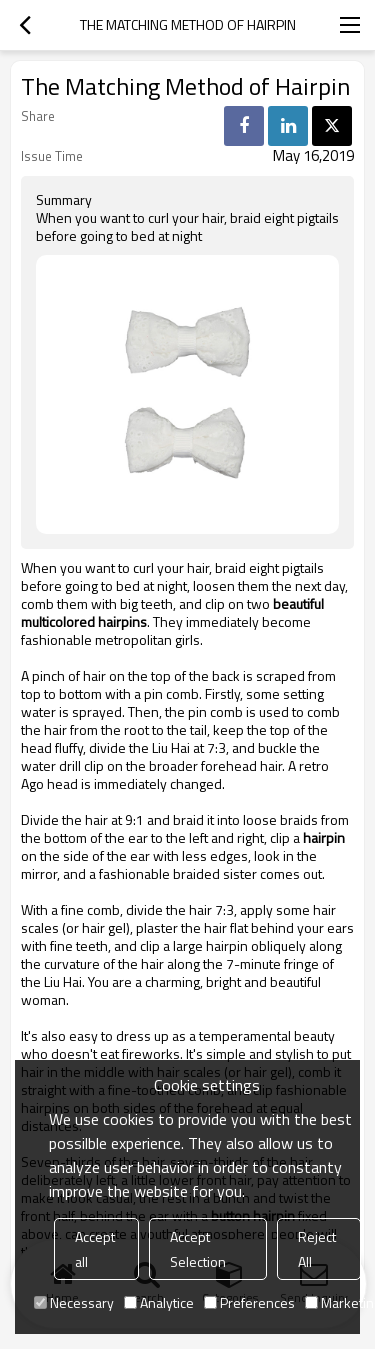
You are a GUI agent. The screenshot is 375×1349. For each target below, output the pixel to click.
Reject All (317, 1249)
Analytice (159, 1302)
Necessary (74, 1302)
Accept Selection (198, 1249)
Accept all (95, 1249)
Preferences (249, 1302)
